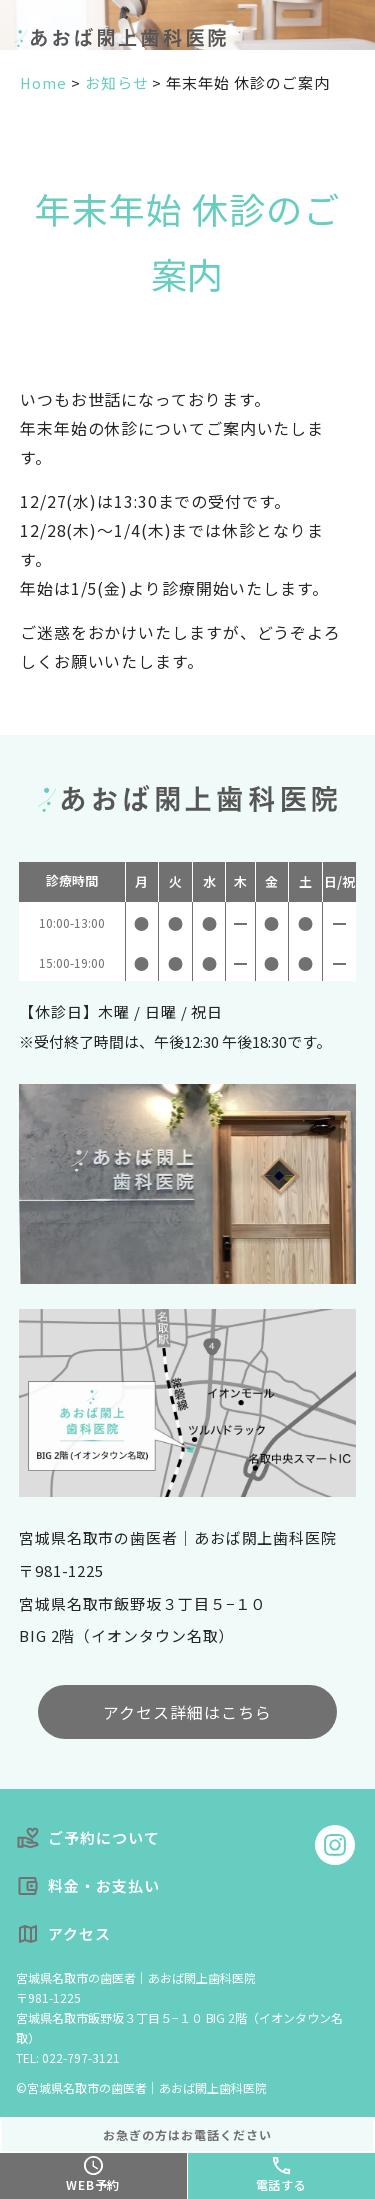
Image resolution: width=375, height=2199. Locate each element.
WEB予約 (93, 2184)
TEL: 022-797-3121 (68, 2057)
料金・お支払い (88, 1886)
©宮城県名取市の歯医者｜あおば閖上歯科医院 (141, 2087)
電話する (281, 2184)
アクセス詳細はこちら (187, 1712)
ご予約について (88, 1838)
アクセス (63, 1934)
